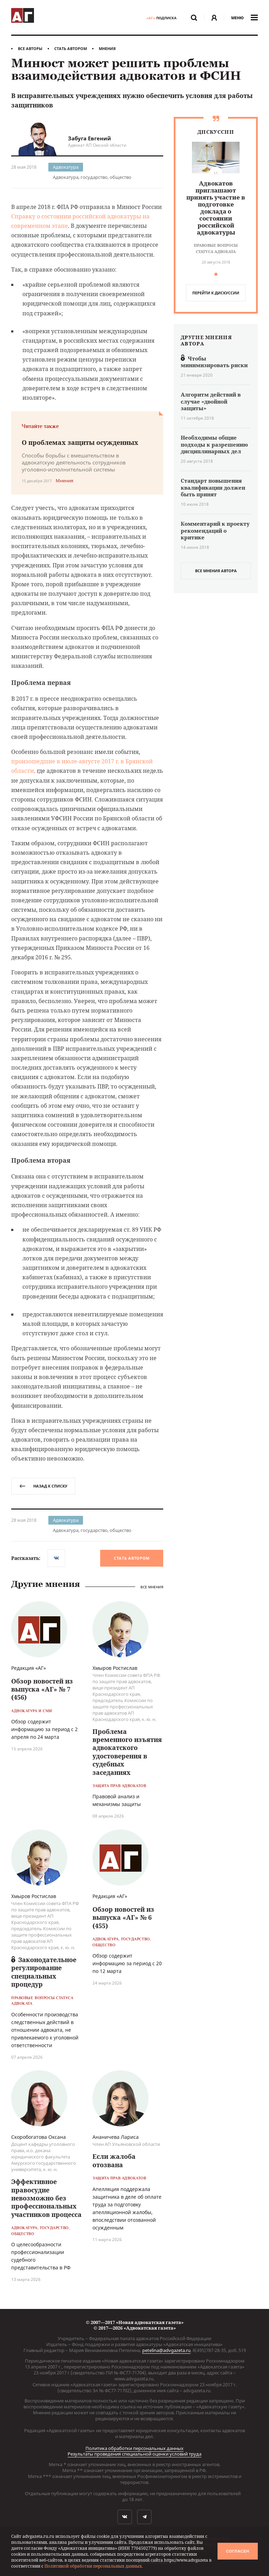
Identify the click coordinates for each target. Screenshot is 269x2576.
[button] (216, 274)
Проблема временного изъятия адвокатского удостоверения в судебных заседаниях (127, 1752)
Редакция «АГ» (28, 1668)
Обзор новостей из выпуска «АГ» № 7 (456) (42, 1689)
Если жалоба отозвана (114, 2160)
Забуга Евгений (89, 138)
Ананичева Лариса (115, 2137)
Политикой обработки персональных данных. (93, 2566)
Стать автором (70, 48)
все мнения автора (216, 570)
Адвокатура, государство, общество (92, 177)
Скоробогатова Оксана (38, 2137)
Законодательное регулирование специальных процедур (43, 1971)
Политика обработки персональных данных (134, 2448)
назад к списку (43, 1486)
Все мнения (151, 1586)
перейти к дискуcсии (215, 292)
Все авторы (30, 48)
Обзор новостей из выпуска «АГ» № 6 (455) (123, 1917)
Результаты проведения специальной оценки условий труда (134, 2454)
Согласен (237, 2551)
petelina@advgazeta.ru (166, 2350)
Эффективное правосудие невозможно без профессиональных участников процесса (46, 2198)
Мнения (107, 48)
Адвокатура (65, 167)
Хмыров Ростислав (114, 1668)
